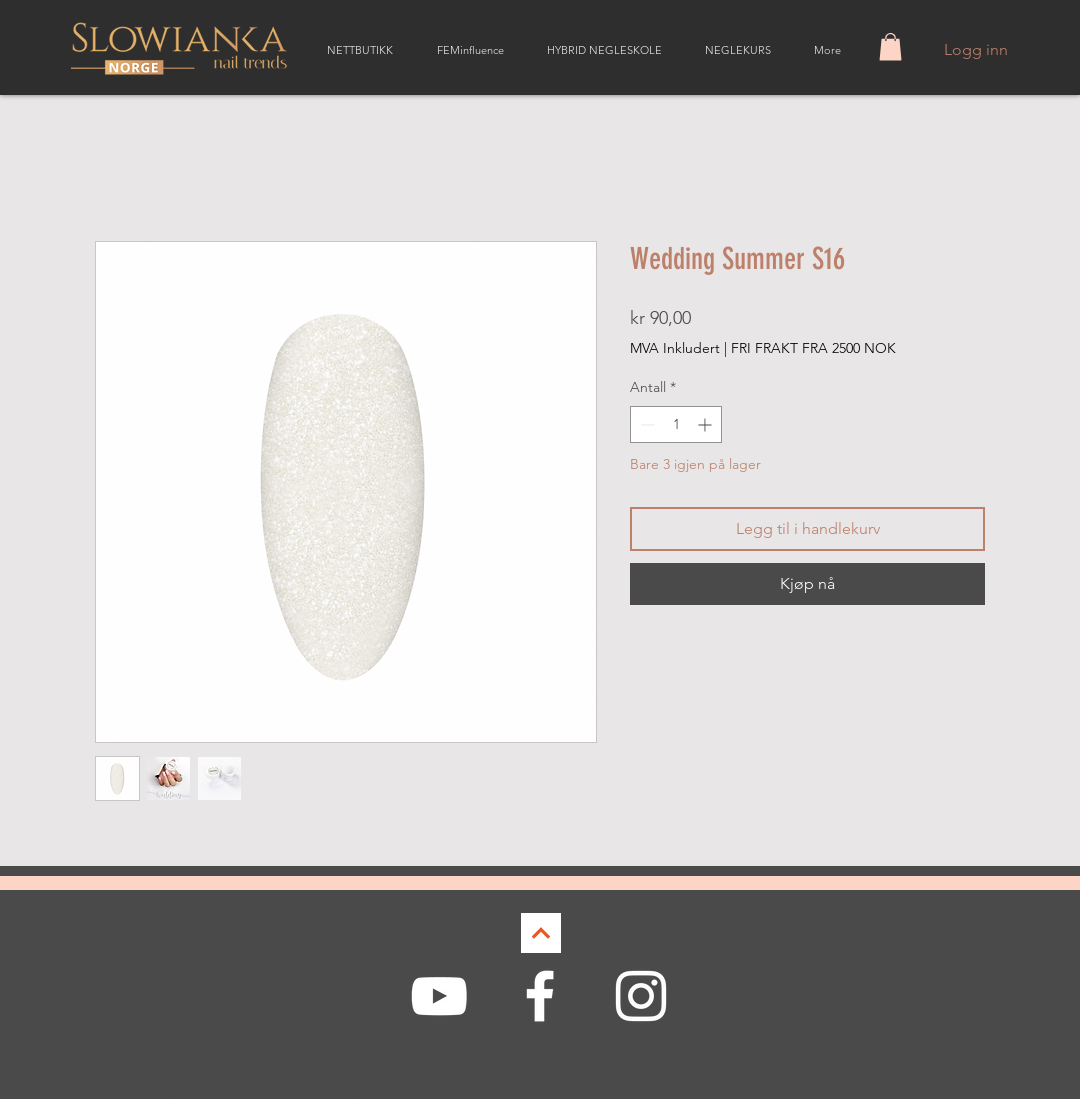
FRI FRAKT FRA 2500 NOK (813, 348)
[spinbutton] (676, 424)
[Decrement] (645, 424)
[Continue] (541, 933)
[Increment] (706, 424)
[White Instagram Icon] (641, 996)
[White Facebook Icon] (540, 996)
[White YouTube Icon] (439, 996)
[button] (890, 46)
